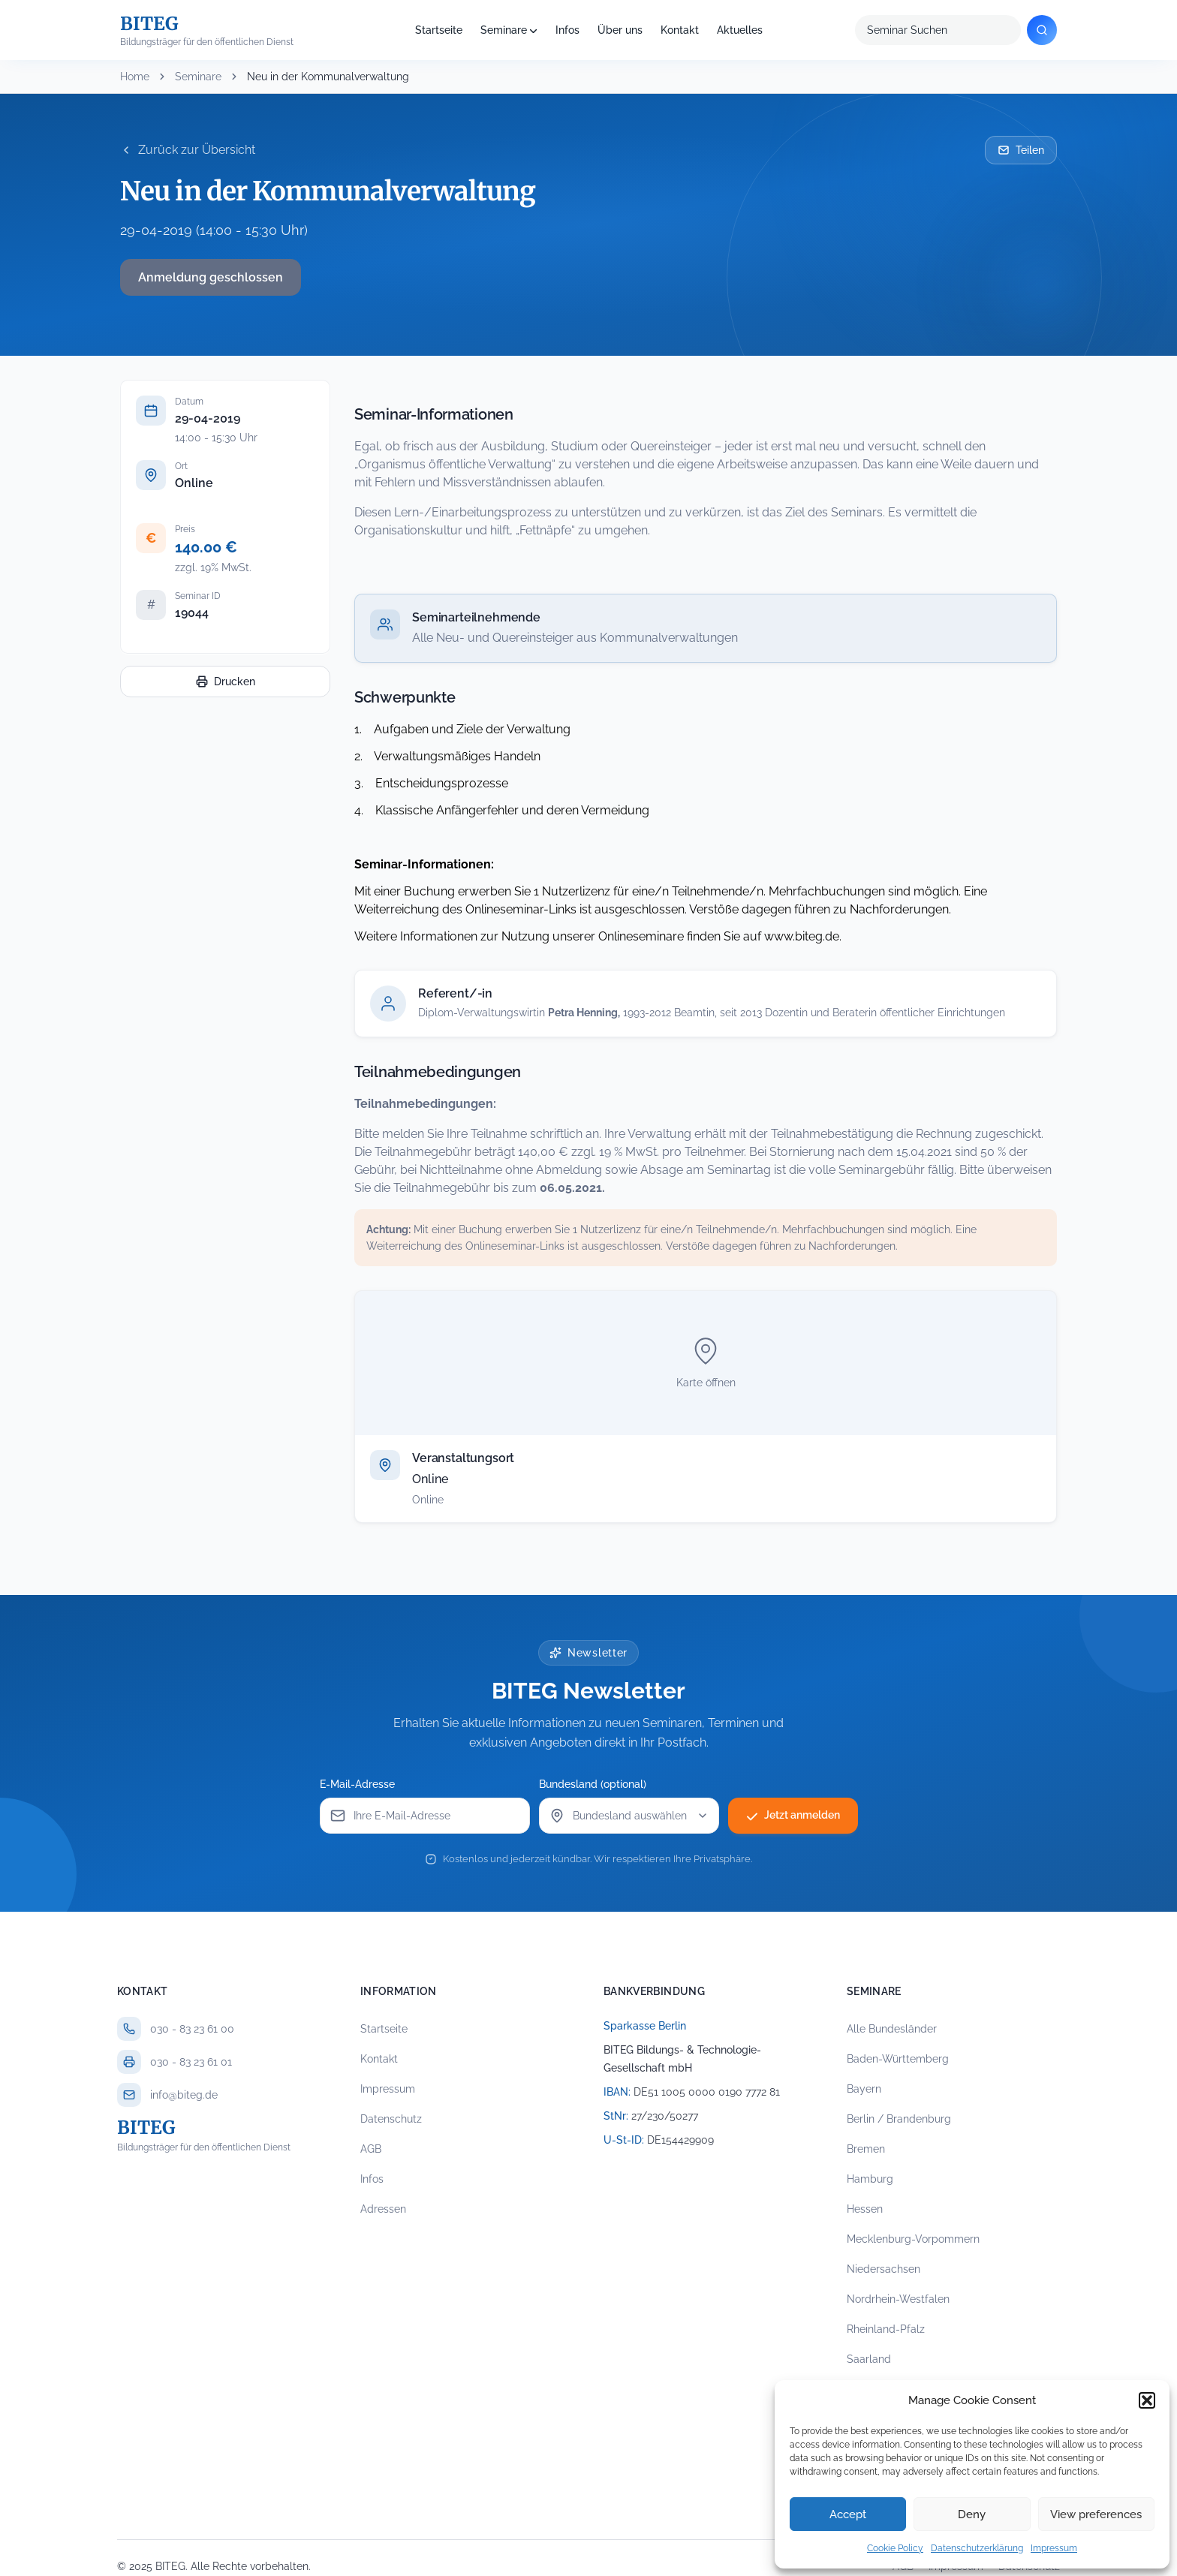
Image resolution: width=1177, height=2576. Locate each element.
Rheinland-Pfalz (886, 2329)
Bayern (864, 2089)
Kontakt (680, 30)
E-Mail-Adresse (357, 1784)
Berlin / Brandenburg (899, 2119)
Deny (972, 2514)
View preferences (1096, 2514)
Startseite (438, 30)
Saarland (869, 2359)
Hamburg (870, 2179)
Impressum (1054, 2548)
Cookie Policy (895, 2548)
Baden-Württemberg (898, 2059)
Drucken (225, 682)
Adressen (383, 2209)
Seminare (503, 30)
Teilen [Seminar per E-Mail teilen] (1021, 150)
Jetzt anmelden (793, 1816)
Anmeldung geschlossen (210, 277)
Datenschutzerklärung (977, 2548)
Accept (847, 2514)
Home (134, 77)
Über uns (620, 30)
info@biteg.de (184, 2095)
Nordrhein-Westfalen (898, 2299)
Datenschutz (391, 2119)
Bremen (866, 2149)
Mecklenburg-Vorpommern (913, 2239)
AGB (370, 2149)
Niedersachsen (883, 2269)
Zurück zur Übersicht (187, 150)
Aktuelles (740, 30)
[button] (1146, 2400)
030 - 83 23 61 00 (192, 2029)
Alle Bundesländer (892, 2029)
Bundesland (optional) (592, 1784)
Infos (567, 30)
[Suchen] (1042, 30)
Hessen (865, 2209)
